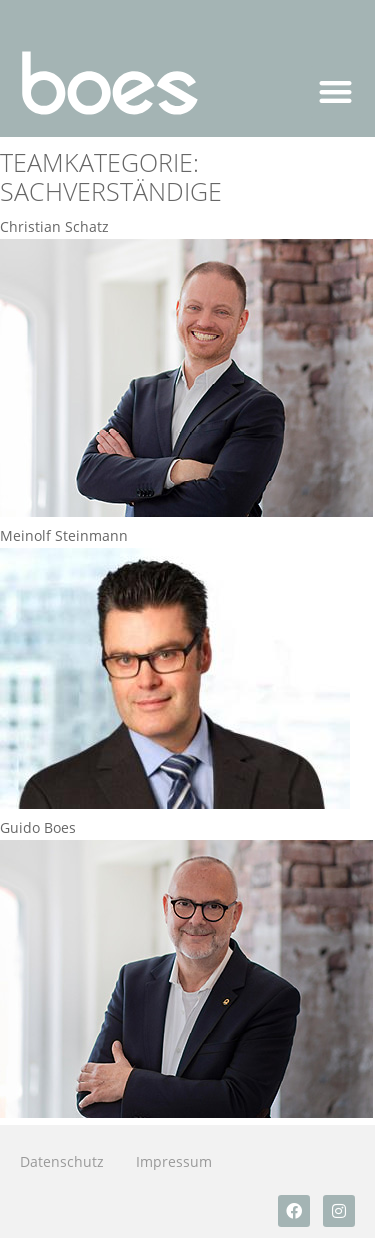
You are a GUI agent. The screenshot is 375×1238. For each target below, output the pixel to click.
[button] (336, 92)
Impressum (174, 1161)
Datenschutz (62, 1161)
